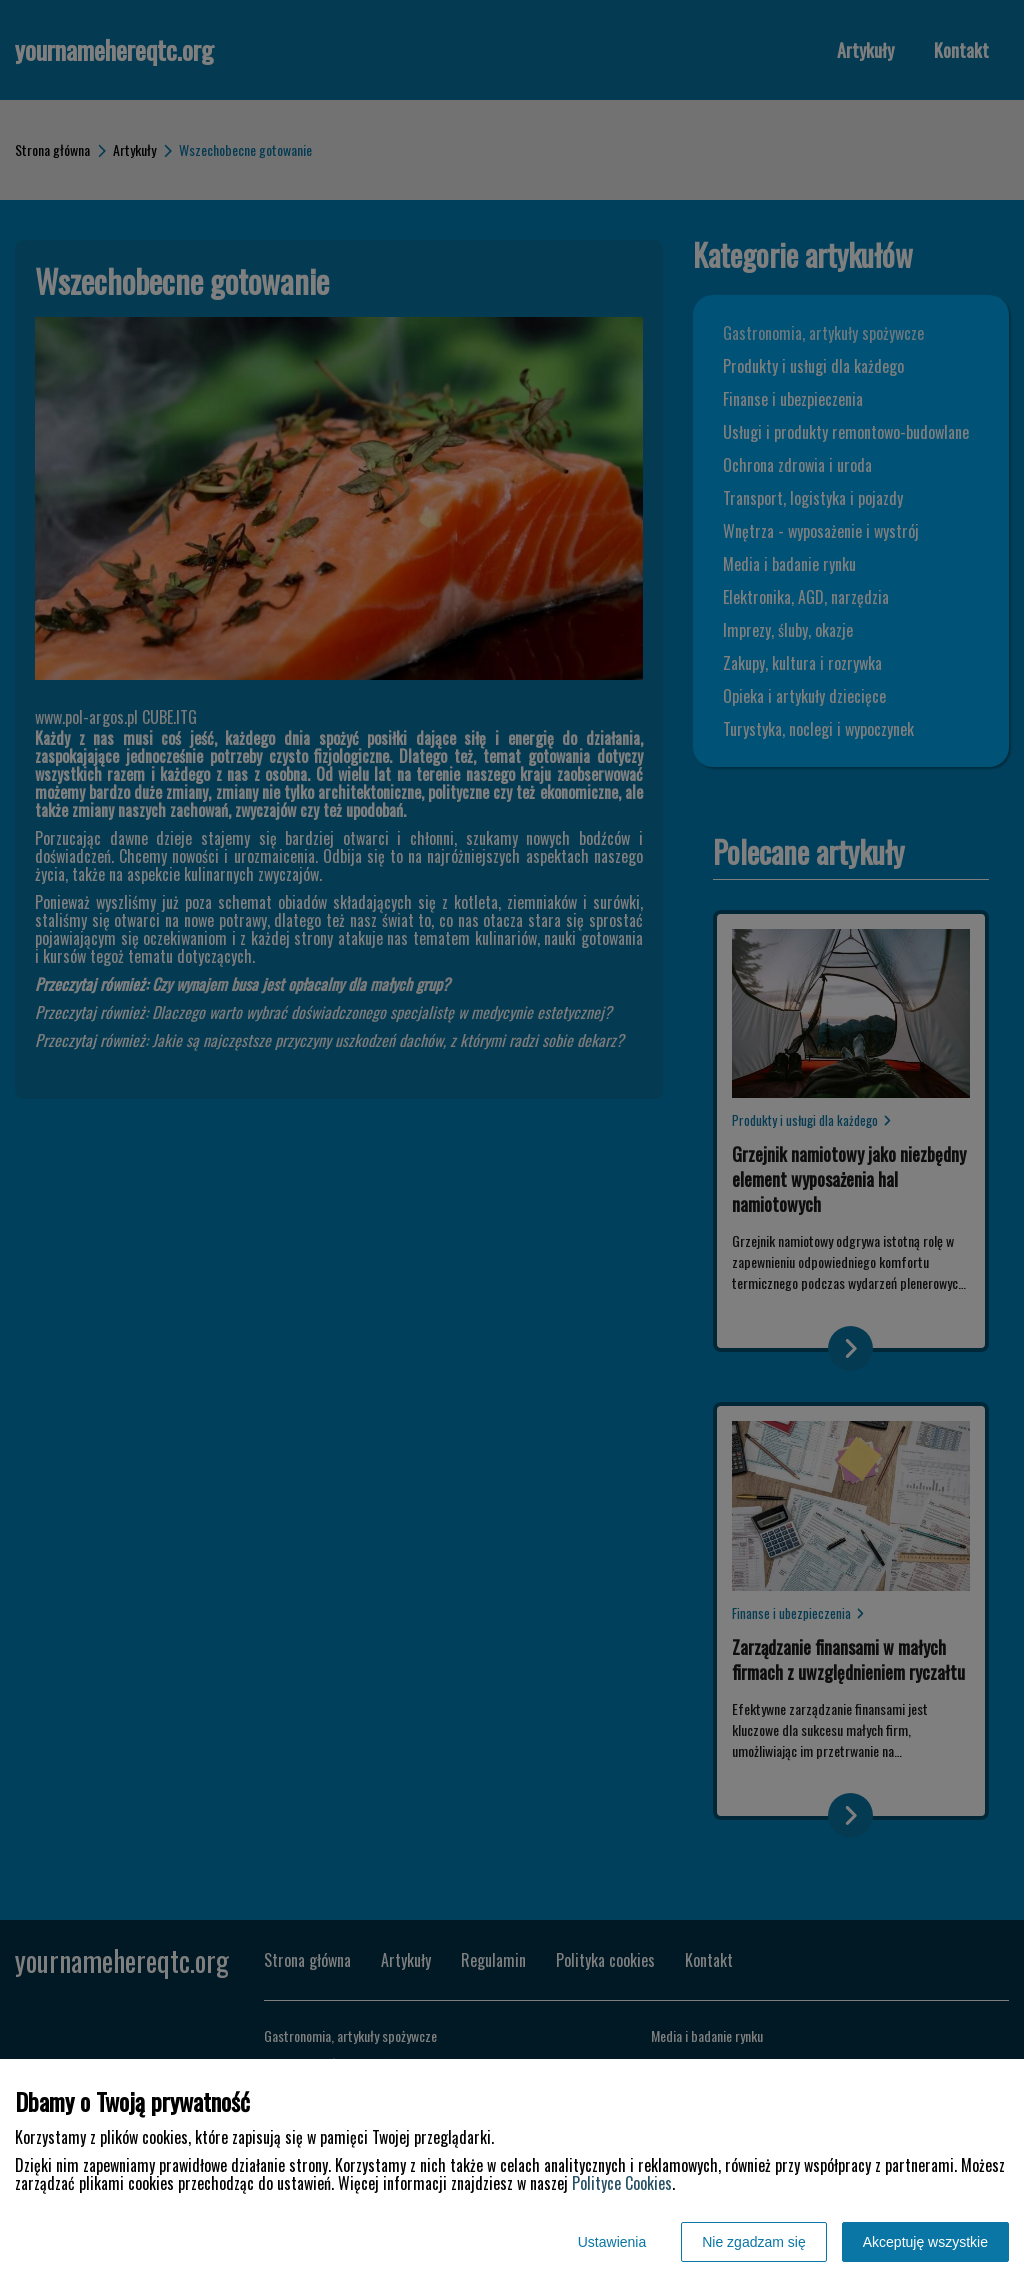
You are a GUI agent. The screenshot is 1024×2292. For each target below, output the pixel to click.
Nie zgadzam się (754, 2242)
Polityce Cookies (622, 2183)
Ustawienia (612, 2242)
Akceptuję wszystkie (925, 2242)
